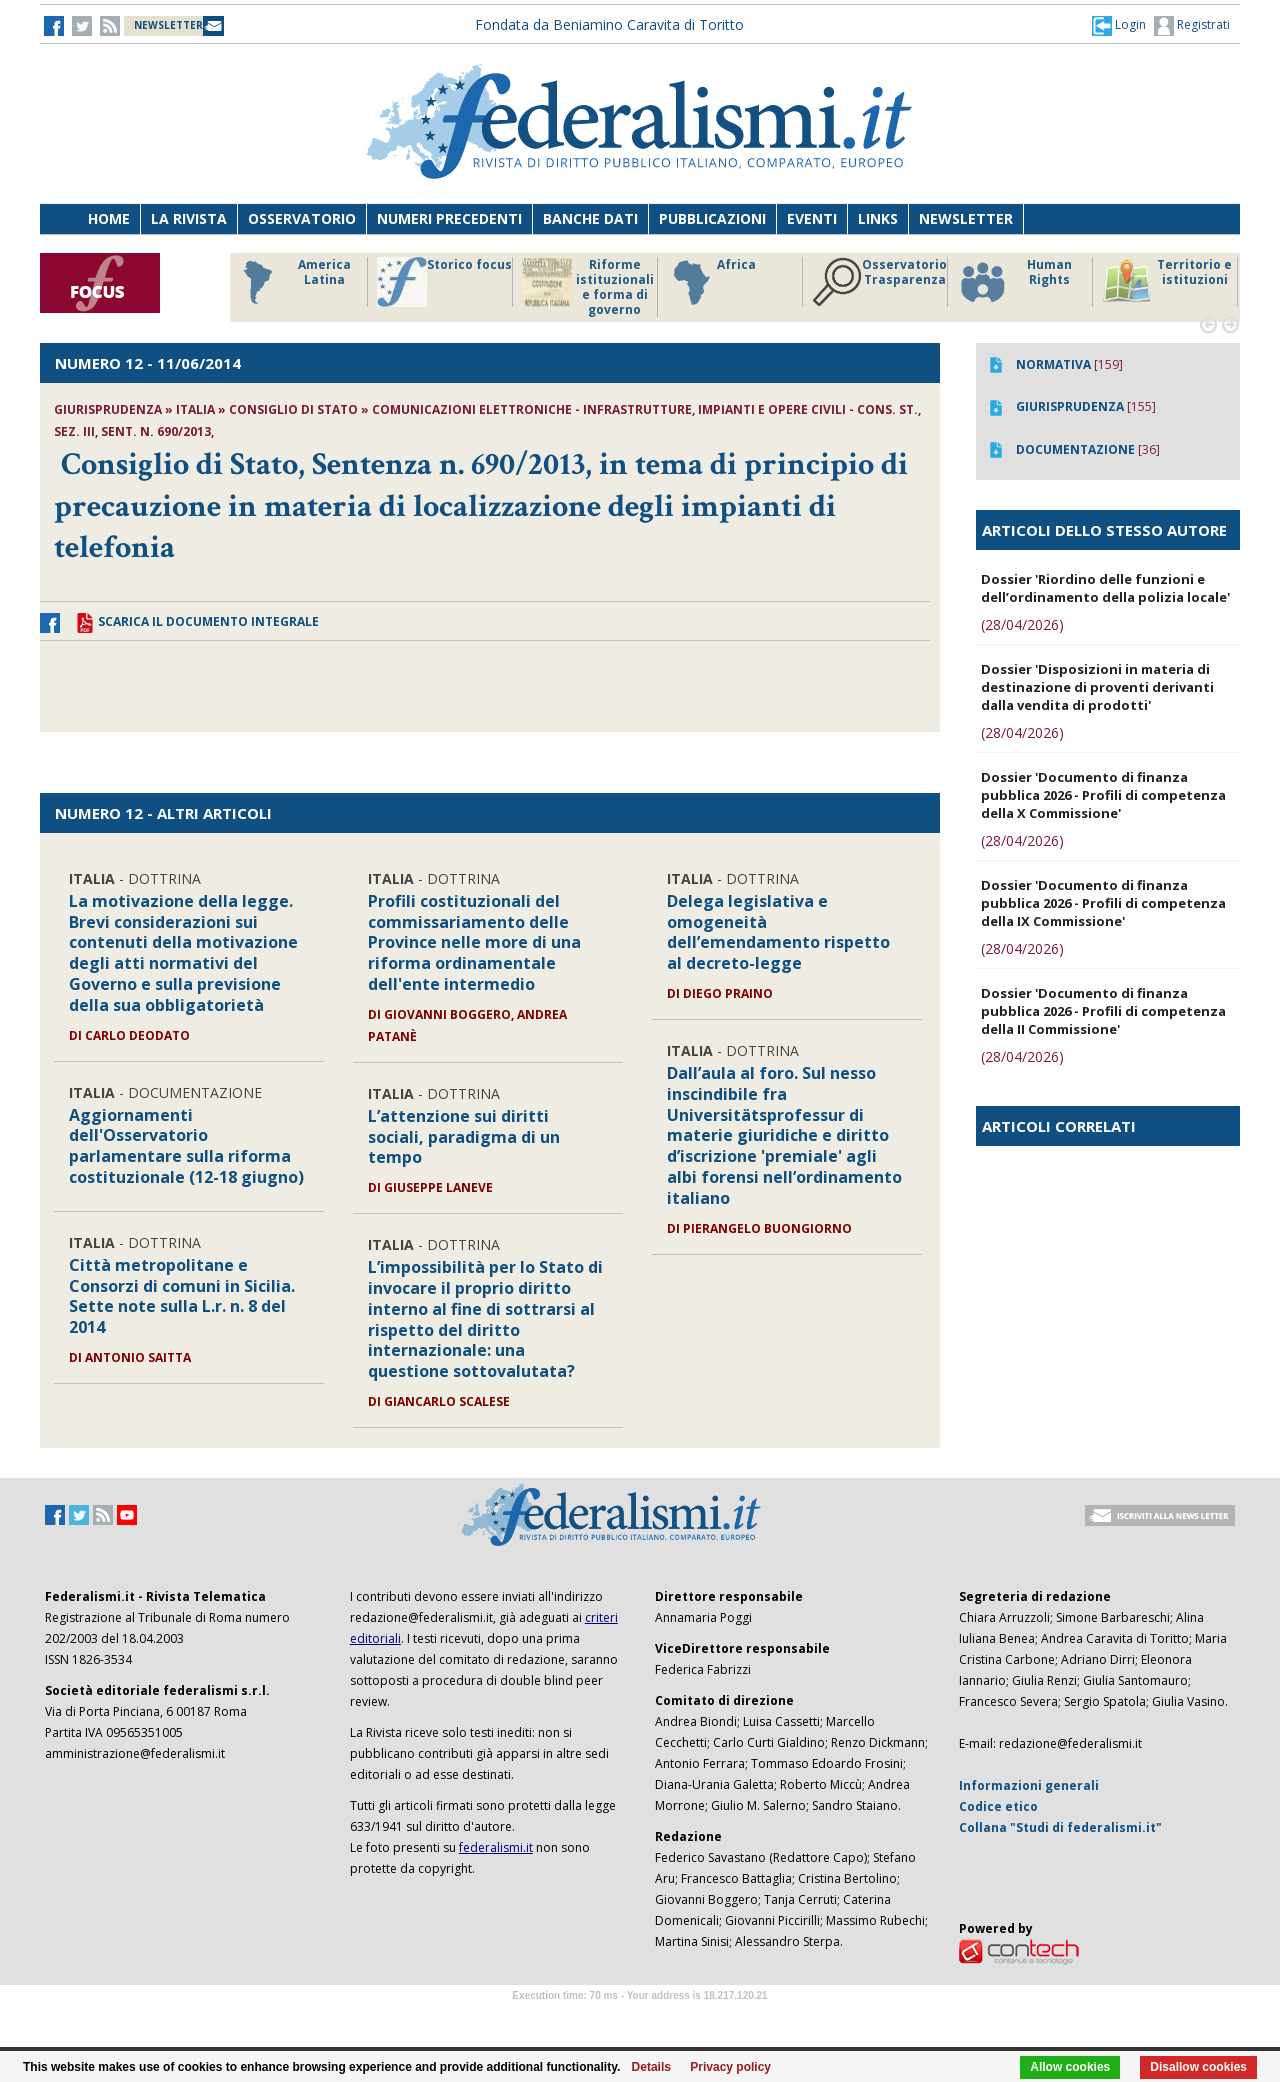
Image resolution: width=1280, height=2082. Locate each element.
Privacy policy (730, 2067)
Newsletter (966, 218)
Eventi (812, 218)
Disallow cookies (1198, 2067)
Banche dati (590, 218)
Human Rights (1014, 282)
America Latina (291, 282)
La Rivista (189, 218)
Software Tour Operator (640, 2018)
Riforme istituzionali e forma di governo (588, 287)
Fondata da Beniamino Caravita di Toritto (609, 24)
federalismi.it (496, 1847)
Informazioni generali (1029, 1785)
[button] (1119, 25)
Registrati (1192, 26)
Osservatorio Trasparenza (879, 282)
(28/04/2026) (1022, 624)
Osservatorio (302, 218)
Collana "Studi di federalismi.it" (1060, 1827)
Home (109, 218)
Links (878, 218)
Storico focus (444, 282)
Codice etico (998, 1806)
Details (651, 2067)
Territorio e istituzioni (1167, 282)
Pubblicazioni (712, 218)
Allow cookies (1070, 2067)
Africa (711, 282)
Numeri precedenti (449, 218)
